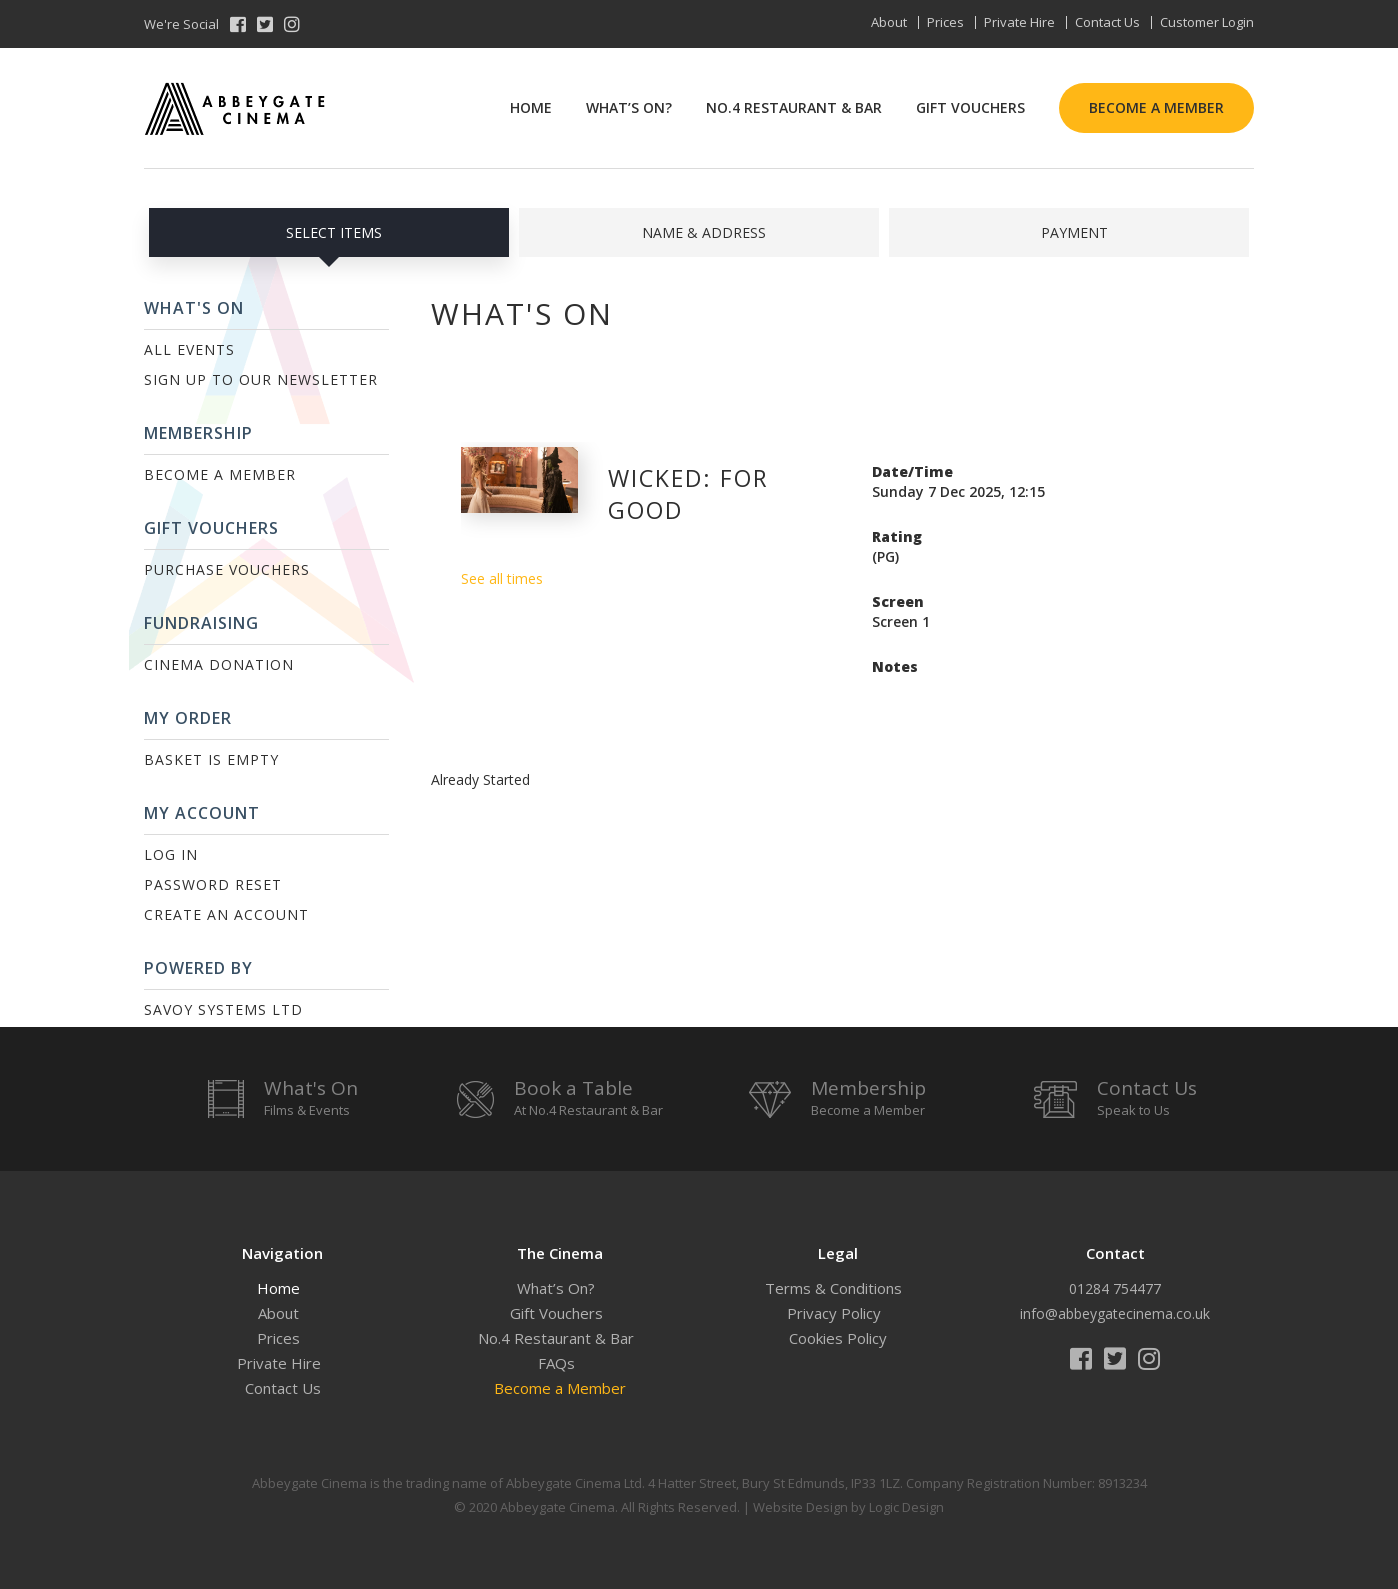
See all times (502, 578)
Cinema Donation (219, 664)
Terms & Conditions (833, 1288)
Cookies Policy (838, 1338)
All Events (189, 349)
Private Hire (1019, 22)
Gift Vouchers (970, 107)
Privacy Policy (834, 1313)
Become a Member (1156, 107)
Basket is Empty (211, 759)
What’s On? (629, 107)
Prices (945, 22)
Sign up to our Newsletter (261, 379)
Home (531, 107)
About (889, 22)
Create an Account (226, 914)
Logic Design (906, 1507)
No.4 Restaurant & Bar (794, 107)
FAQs (556, 1363)
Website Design (800, 1507)
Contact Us (1107, 22)
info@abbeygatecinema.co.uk (1115, 1313)
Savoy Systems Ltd (223, 1009)
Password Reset (213, 884)
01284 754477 (1115, 1288)
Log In (171, 854)
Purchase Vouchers (227, 569)
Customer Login (1207, 22)
